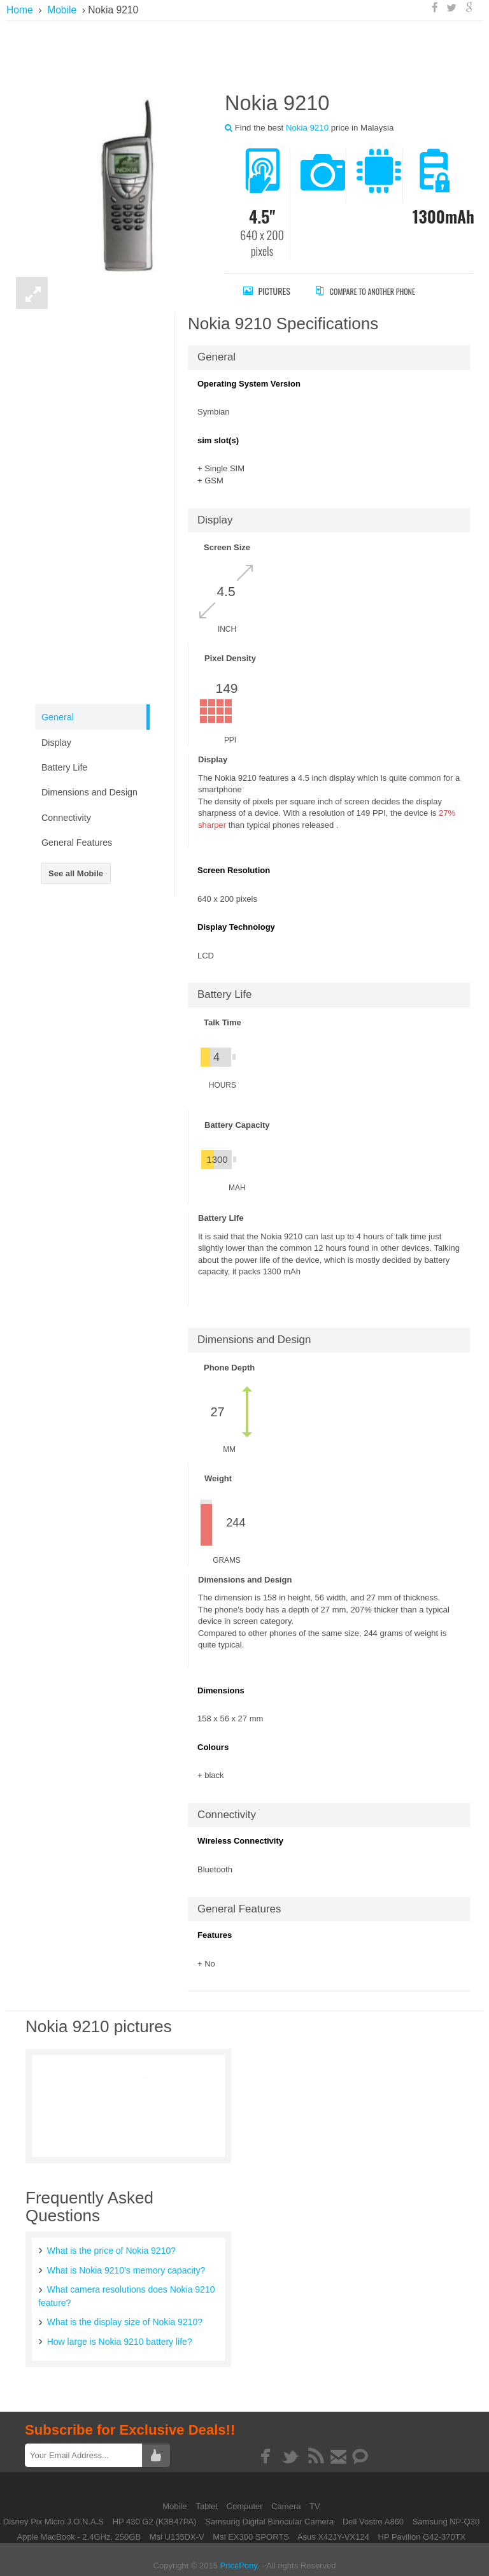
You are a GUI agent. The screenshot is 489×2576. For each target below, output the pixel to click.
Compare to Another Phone (379, 290)
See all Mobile (75, 873)
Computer (246, 2497)
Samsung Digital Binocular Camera (269, 2512)
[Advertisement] (247, 54)
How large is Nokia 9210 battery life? (114, 2333)
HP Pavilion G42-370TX (422, 2528)
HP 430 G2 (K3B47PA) (155, 2512)
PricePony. (240, 2556)
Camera (287, 2497)
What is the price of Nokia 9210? (107, 2248)
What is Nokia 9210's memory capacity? (120, 2267)
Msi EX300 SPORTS (251, 2528)
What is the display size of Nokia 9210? (119, 2315)
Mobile (175, 2497)
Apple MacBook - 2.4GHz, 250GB (79, 2528)
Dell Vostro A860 (373, 2512)
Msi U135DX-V (177, 2528)
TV (314, 2497)
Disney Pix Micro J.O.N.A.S (53, 2512)
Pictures (266, 290)
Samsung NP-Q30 (446, 2512)
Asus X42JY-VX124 (333, 2528)
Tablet (207, 2497)
